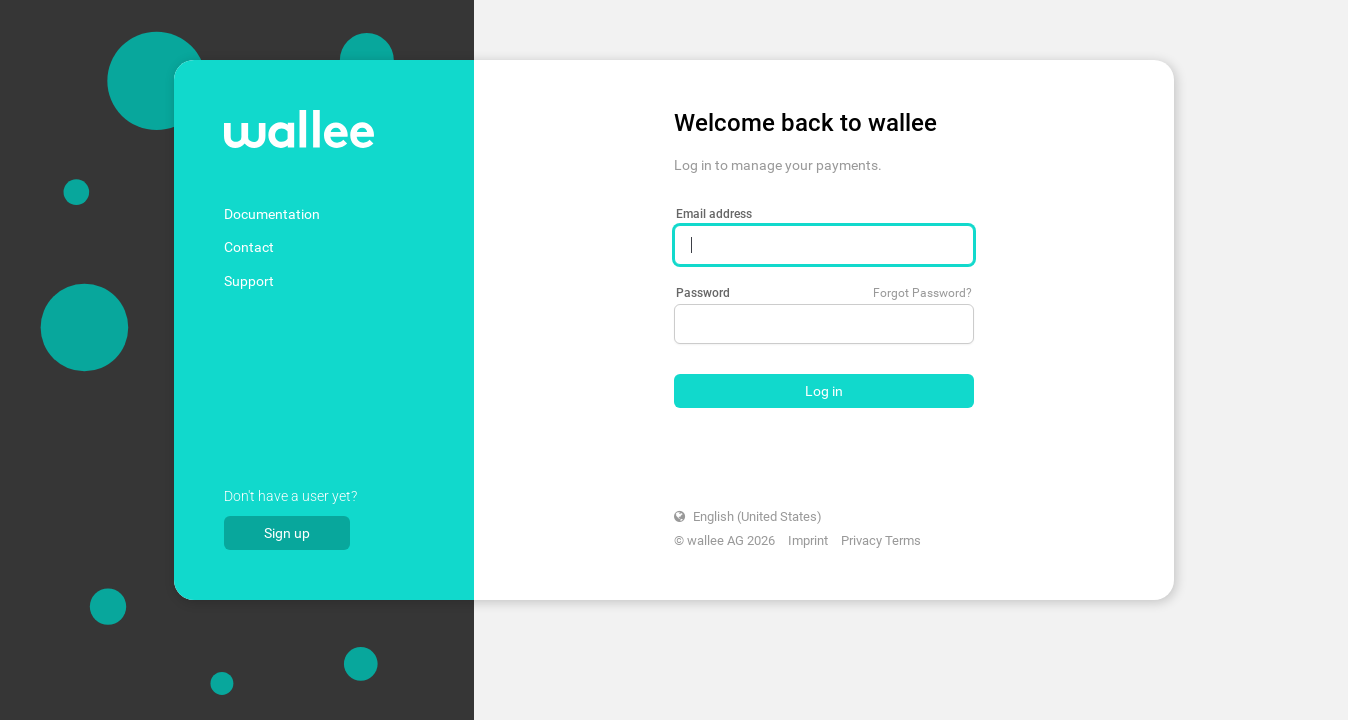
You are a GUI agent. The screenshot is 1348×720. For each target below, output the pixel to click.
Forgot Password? (922, 293)
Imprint (808, 540)
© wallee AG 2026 (724, 540)
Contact (249, 247)
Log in (824, 391)
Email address (714, 214)
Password (703, 293)
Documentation (272, 214)
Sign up (287, 533)
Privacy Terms (881, 540)
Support (249, 281)
